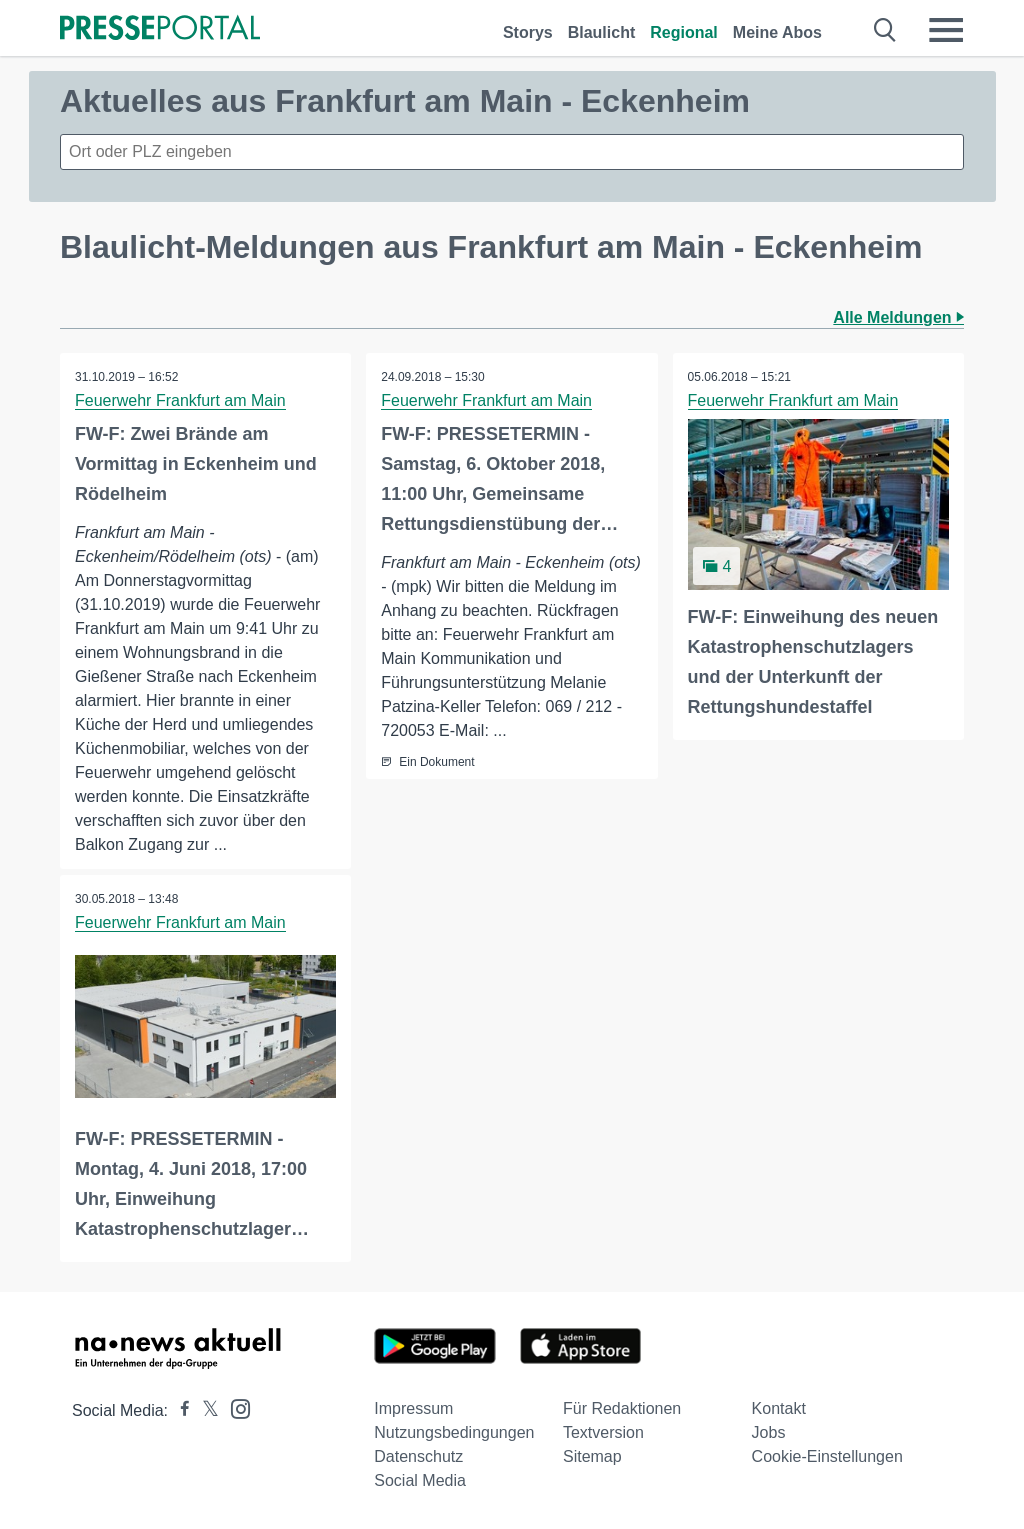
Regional (684, 32)
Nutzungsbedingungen (454, 1432)
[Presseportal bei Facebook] (179, 1410)
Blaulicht (602, 32)
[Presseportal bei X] (204, 1410)
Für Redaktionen (622, 1408)
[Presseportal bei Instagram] (234, 1407)
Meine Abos (777, 32)
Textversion (603, 1432)
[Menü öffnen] (946, 30)
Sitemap (592, 1456)
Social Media (420, 1480)
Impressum (413, 1408)
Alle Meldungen (898, 317)
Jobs (769, 1432)
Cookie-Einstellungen (827, 1456)
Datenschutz (418, 1456)
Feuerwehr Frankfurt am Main (180, 400)
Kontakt (779, 1408)
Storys (528, 32)
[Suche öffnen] (885, 30)
